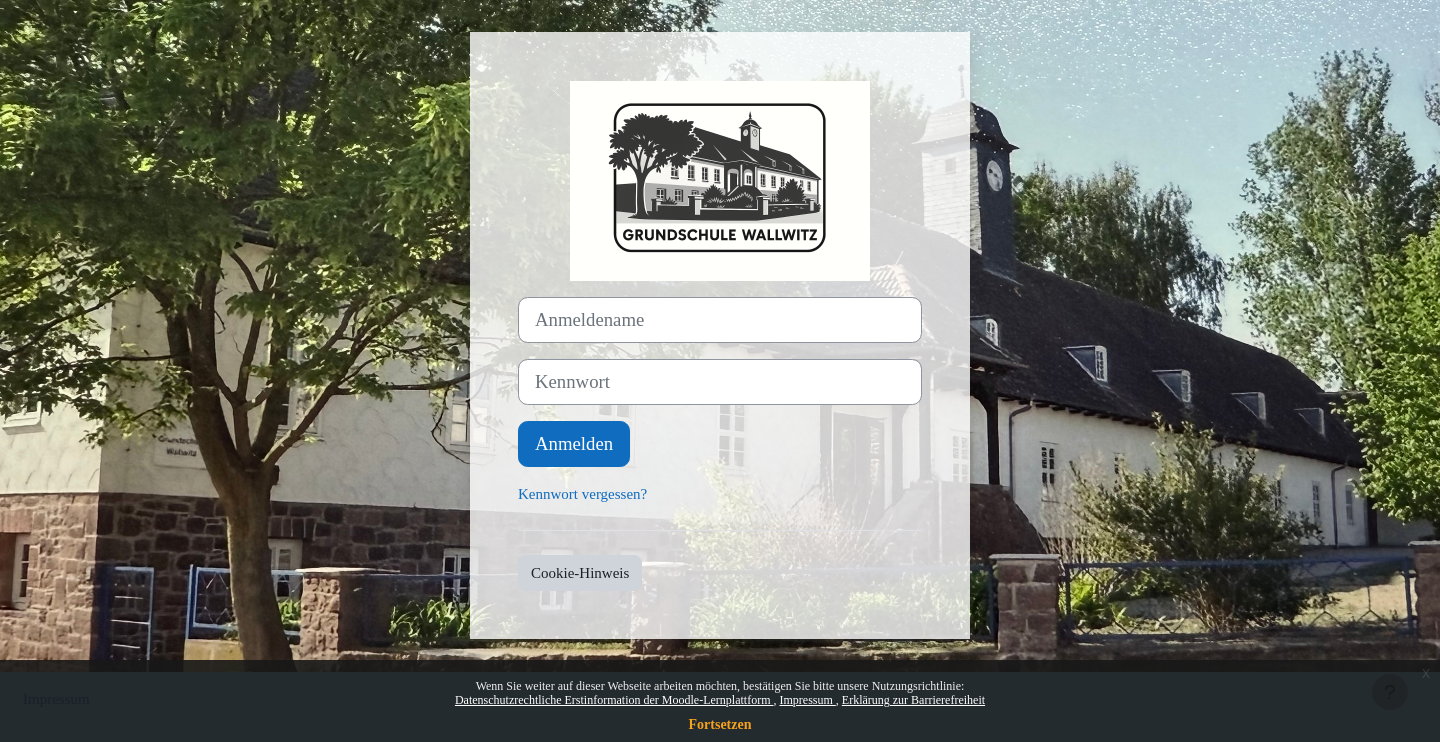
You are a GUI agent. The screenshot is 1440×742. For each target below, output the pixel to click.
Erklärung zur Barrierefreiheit (913, 700)
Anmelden (574, 443)
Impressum (807, 700)
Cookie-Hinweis (580, 573)
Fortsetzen (720, 724)
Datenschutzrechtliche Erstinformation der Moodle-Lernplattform (614, 700)
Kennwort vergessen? (582, 494)
